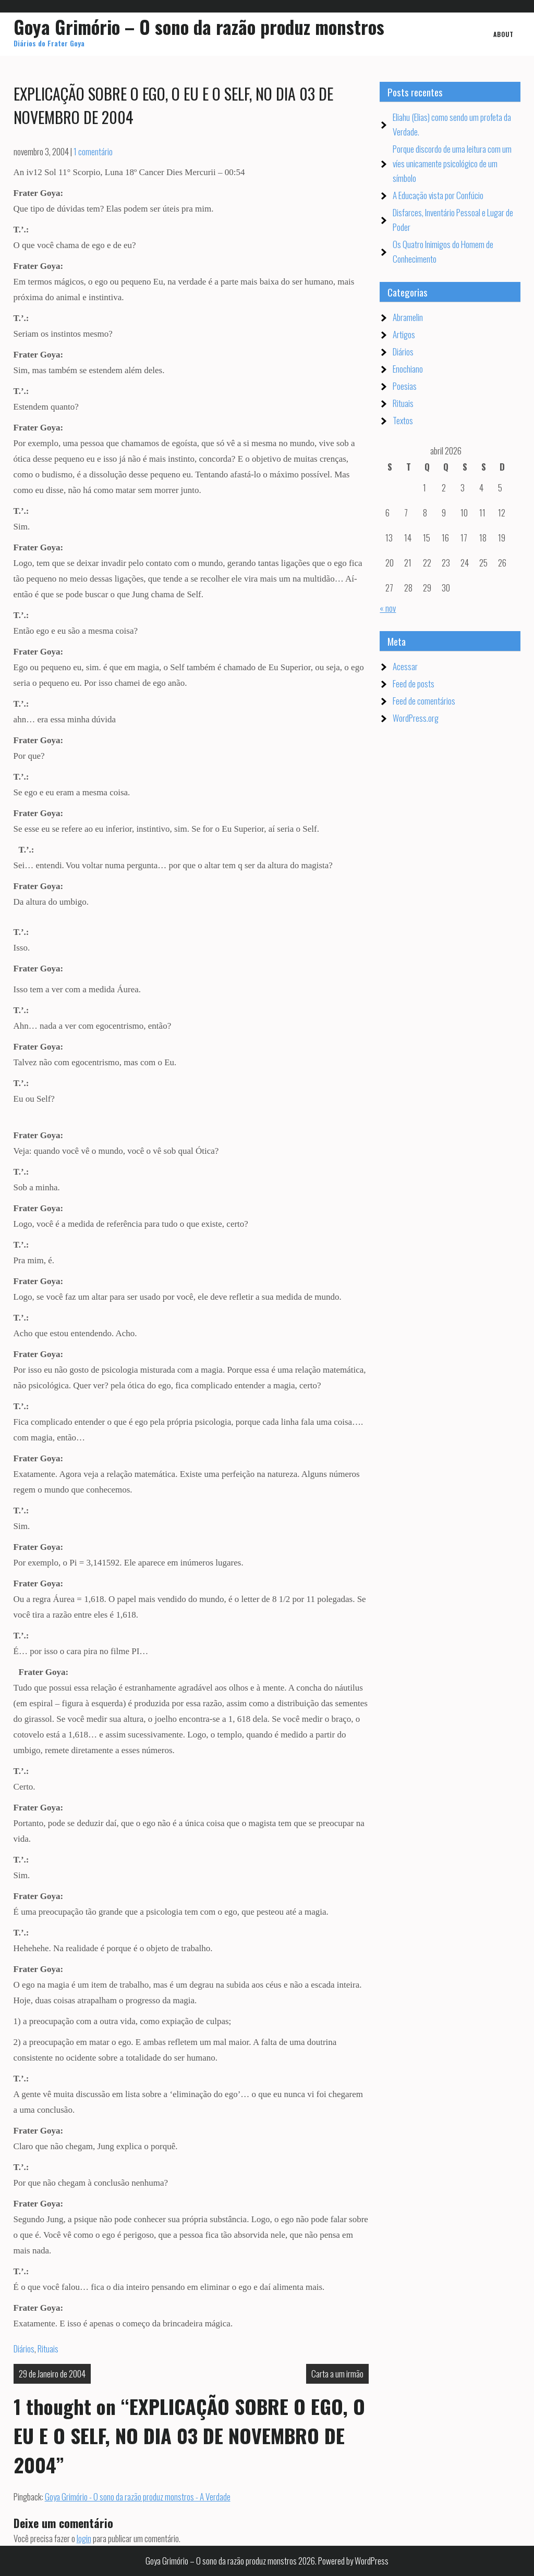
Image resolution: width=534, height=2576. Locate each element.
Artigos (404, 334)
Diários (24, 2348)
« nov (388, 607)
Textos (403, 420)
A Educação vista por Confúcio (438, 195)
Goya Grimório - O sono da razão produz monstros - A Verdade (137, 2496)
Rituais (48, 2348)
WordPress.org (416, 717)
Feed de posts (413, 683)
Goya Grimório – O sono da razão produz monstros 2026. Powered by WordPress (267, 2560)
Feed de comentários (424, 700)
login (84, 2538)
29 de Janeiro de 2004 (52, 2373)
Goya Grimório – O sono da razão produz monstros (199, 26)
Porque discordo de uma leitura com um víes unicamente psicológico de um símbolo (452, 163)
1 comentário (93, 151)
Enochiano (408, 368)
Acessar (405, 666)
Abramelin (408, 317)
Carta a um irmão (337, 2373)
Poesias (405, 385)
